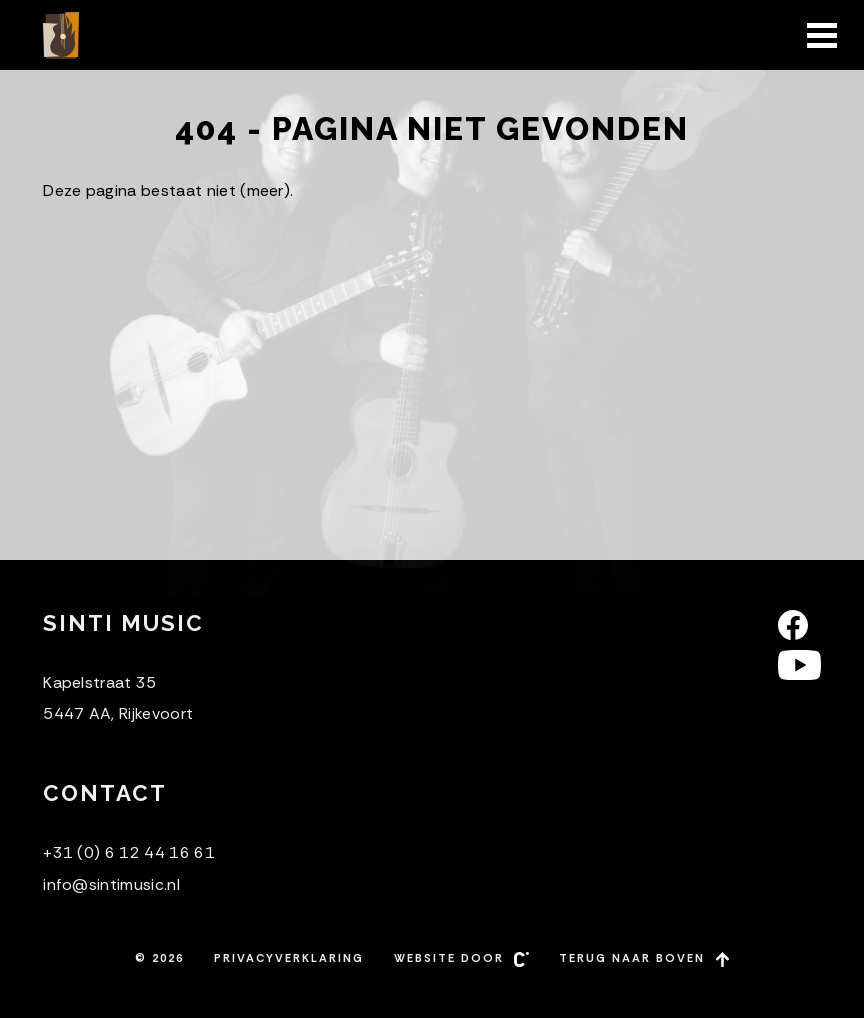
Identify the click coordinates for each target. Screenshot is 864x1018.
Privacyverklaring (289, 958)
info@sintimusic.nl (111, 884)
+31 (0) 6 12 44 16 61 (129, 852)
